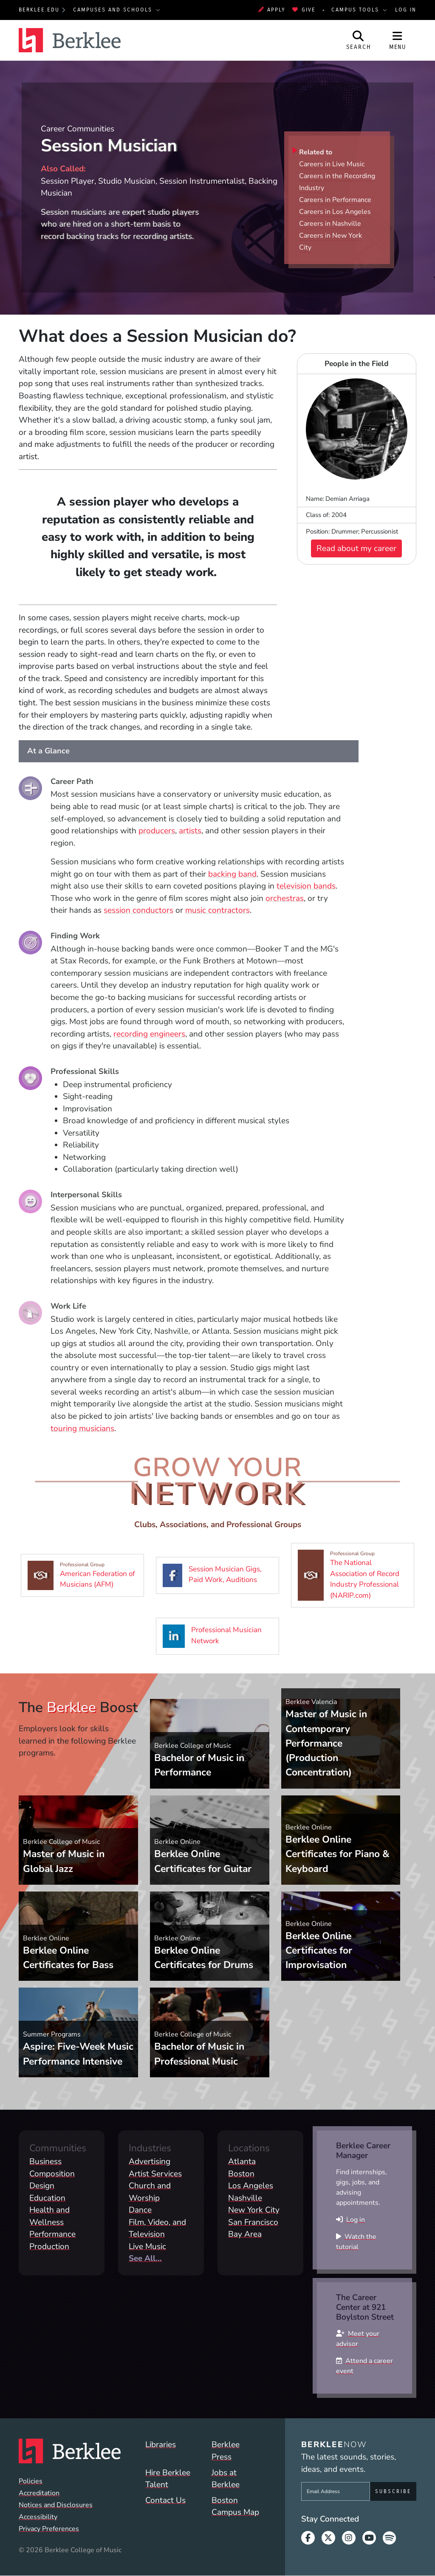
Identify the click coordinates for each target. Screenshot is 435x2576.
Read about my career (356, 548)
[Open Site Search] (358, 40)
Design (41, 2185)
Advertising (149, 2161)
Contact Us (165, 2500)
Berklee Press (226, 2450)
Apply (271, 9)
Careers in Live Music (331, 164)
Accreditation (39, 2493)
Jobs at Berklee (226, 2479)
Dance (140, 2209)
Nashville (245, 2198)
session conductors (138, 910)
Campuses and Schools (114, 9)
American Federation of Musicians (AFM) (86, 1575)
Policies (30, 2481)
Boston (241, 2173)
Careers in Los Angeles (335, 211)
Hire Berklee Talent (167, 2479)
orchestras (285, 898)
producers (156, 830)
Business (45, 2161)
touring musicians (82, 1428)
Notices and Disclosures (56, 2505)
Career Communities (77, 128)
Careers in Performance (335, 199)
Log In (405, 9)
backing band (232, 874)
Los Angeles (250, 2185)
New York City (254, 2209)
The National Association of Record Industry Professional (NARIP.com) (356, 1575)
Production (49, 2246)
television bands (306, 886)
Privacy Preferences (49, 2528)
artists (190, 830)
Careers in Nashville (330, 223)
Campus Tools (356, 9)
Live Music (147, 2246)
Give (303, 9)
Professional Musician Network (221, 1636)
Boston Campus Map (235, 2506)
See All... (145, 2258)
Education (47, 2198)
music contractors (217, 910)
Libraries (160, 2444)
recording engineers (149, 1033)
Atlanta (242, 2161)
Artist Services (155, 2173)
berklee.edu (39, 9)
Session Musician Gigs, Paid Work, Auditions (221, 1575)
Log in (355, 2219)
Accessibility (38, 2517)
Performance (52, 2234)
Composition (52, 2173)
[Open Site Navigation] (397, 40)
